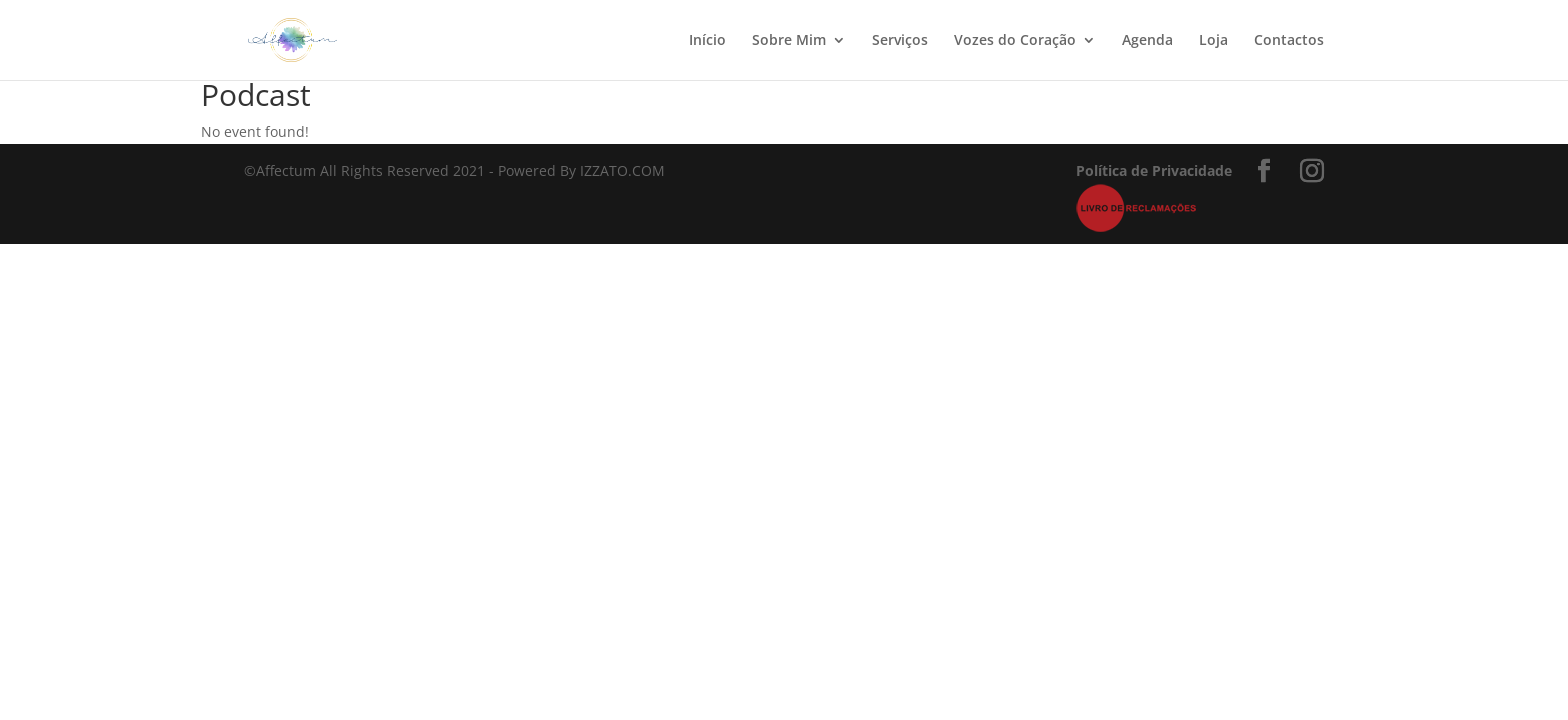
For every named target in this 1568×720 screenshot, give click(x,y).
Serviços (900, 41)
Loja (1213, 41)
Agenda (1147, 41)
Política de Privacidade (1154, 170)
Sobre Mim (789, 41)
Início (707, 41)
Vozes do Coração (1015, 41)
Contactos (1289, 41)
